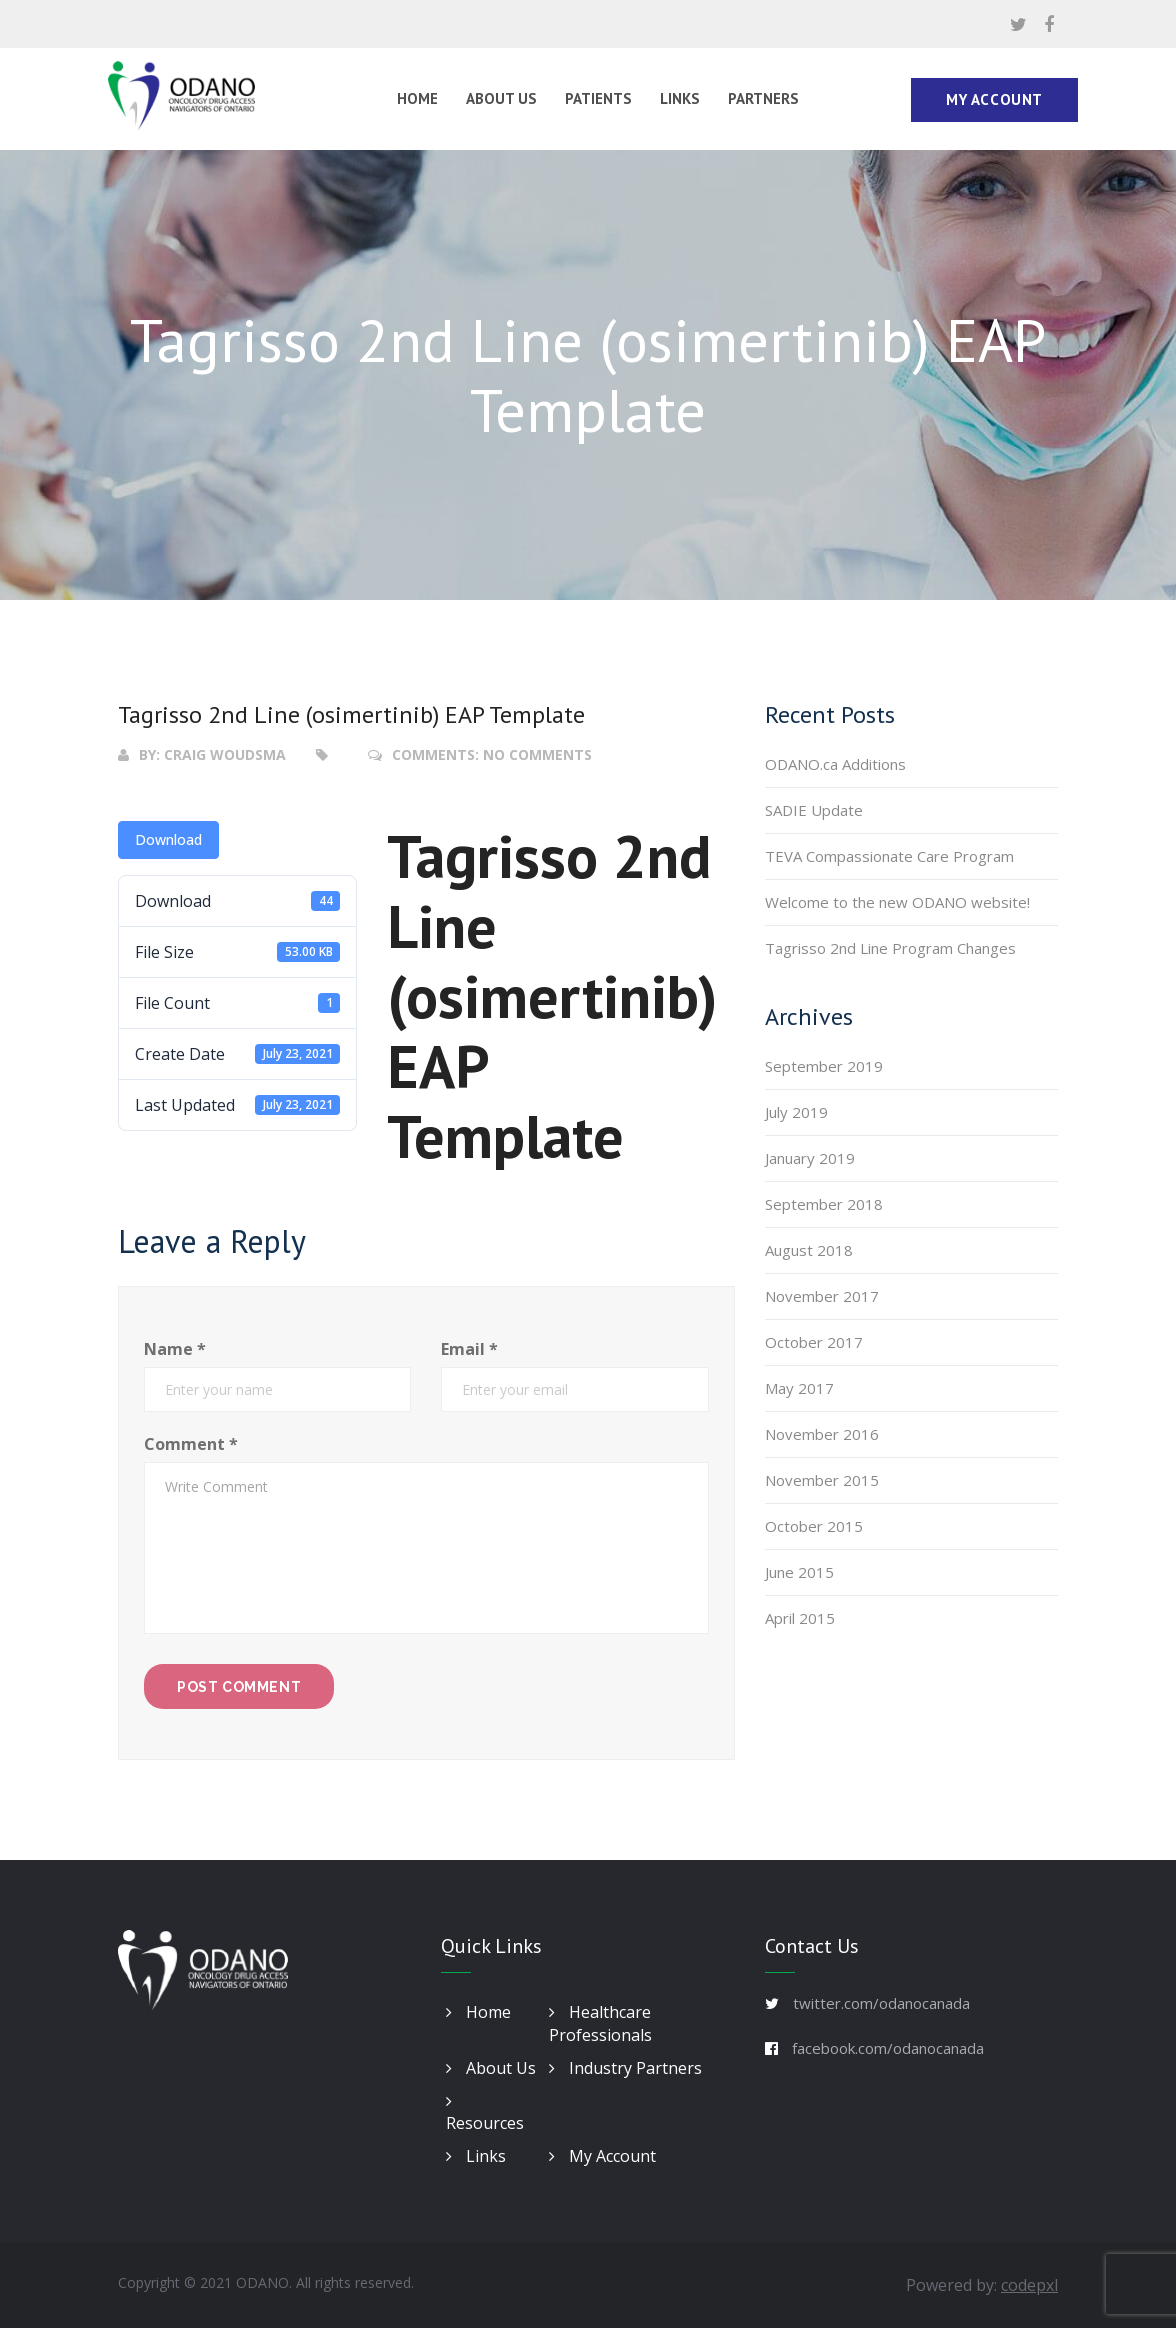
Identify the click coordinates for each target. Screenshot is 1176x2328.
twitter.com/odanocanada (881, 2003)
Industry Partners (625, 2068)
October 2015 (814, 1526)
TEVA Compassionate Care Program (889, 856)
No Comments (537, 754)
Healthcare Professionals (600, 2023)
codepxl (1029, 2285)
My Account (994, 99)
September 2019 (824, 1066)
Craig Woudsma (225, 754)
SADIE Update (814, 810)
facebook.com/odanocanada (888, 2048)
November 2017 (822, 1296)
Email (469, 1349)
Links (680, 98)
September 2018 (824, 1204)
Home (417, 98)
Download (168, 839)
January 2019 (810, 1158)
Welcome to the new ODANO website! (897, 902)
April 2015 (800, 1618)
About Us (501, 98)
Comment (191, 1444)
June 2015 (799, 1572)
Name (175, 1349)
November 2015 (822, 1480)
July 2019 (796, 1112)
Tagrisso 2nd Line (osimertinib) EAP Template (351, 714)
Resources (485, 2114)
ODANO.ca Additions (835, 764)
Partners (763, 98)
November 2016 (822, 1434)
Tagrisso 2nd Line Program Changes (890, 948)
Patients (598, 98)
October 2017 (814, 1342)
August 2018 (809, 1250)
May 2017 (799, 1388)
